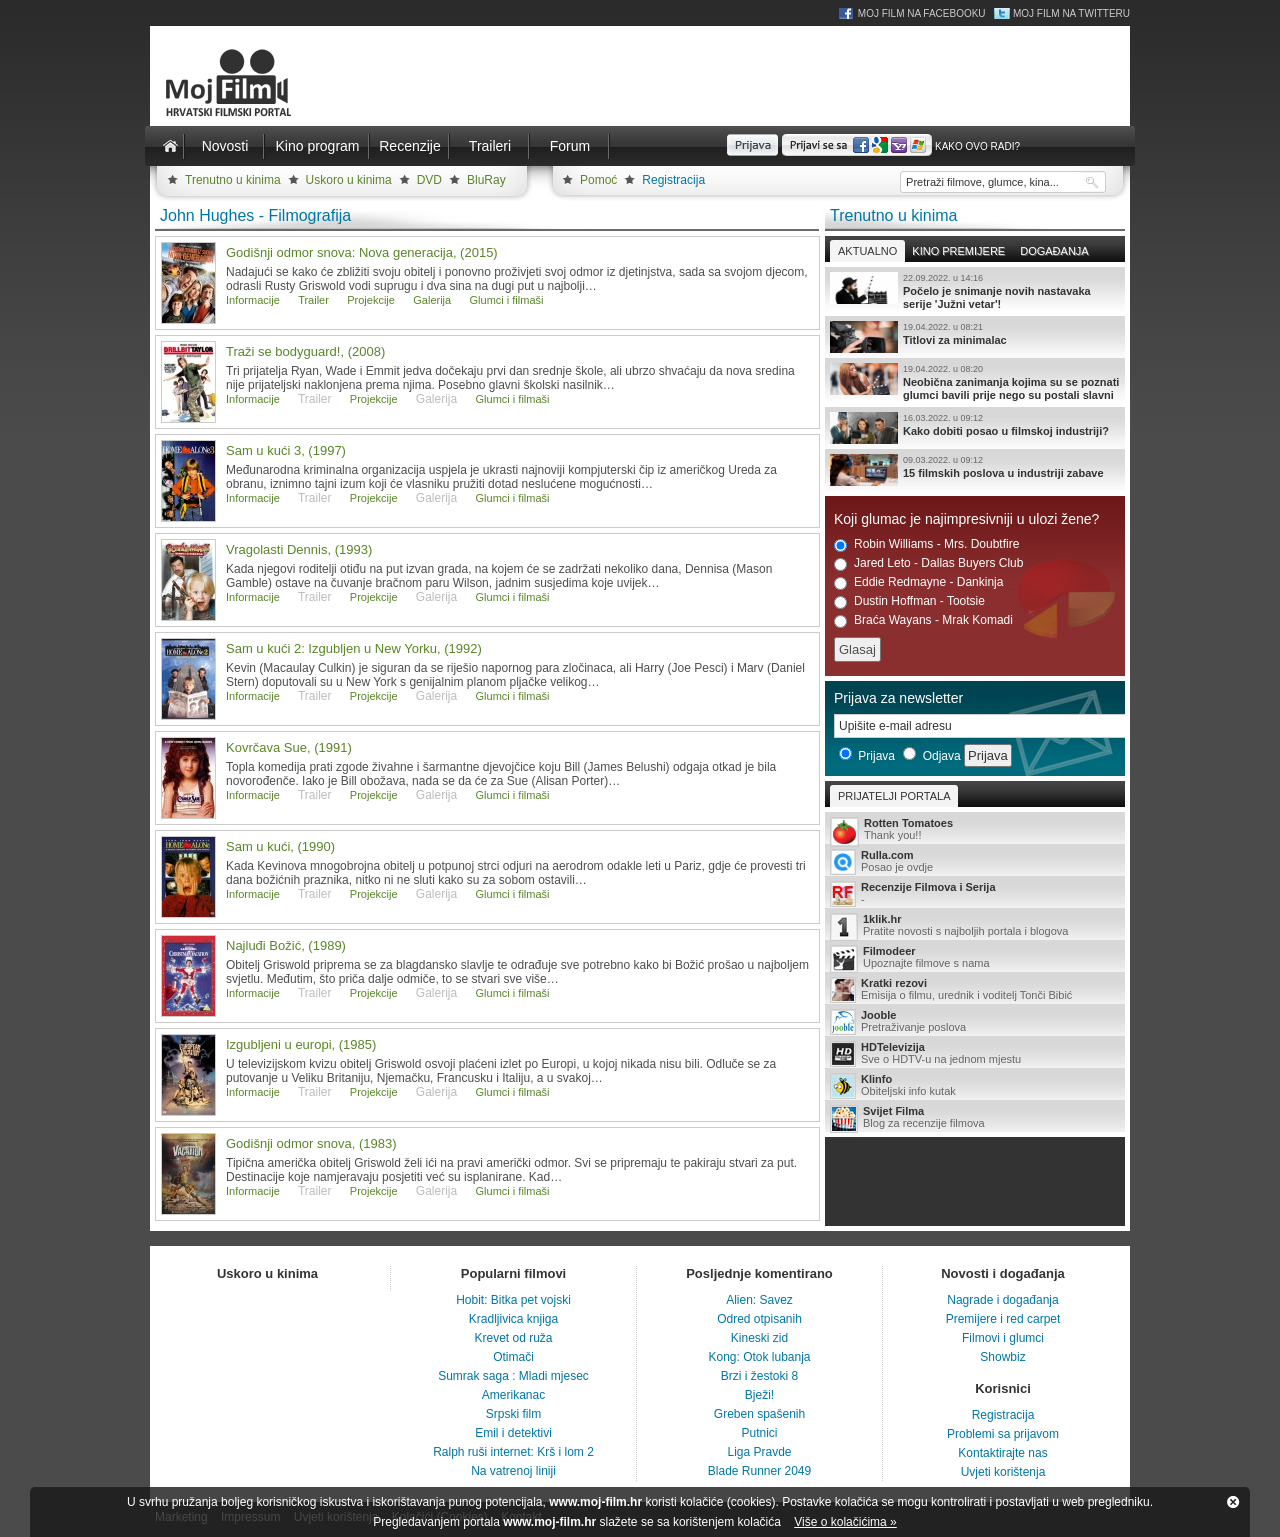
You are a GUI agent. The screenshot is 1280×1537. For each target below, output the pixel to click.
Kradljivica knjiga (513, 1319)
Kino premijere (958, 251)
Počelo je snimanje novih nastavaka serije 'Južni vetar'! (975, 291)
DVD (429, 180)
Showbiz (1002, 1357)
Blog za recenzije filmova (975, 1118)
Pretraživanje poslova (975, 1022)
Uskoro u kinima (349, 180)
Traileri (490, 146)
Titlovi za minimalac (975, 337)
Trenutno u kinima (233, 180)
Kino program (317, 146)
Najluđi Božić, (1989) (286, 945)
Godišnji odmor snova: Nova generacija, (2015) (362, 252)
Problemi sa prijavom (1003, 1434)
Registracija (673, 180)
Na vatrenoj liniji (513, 1471)
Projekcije (371, 300)
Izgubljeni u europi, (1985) (301, 1044)
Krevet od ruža (513, 1338)
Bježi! (759, 1395)
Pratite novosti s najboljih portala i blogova (975, 926)
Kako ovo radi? (977, 146)
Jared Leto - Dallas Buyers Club (928, 563)
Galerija (432, 300)
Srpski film (513, 1414)
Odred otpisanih (759, 1319)
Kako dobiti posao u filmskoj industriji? (975, 428)
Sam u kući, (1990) (280, 846)
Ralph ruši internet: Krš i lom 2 (513, 1452)
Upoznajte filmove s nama (975, 958)
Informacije (253, 300)
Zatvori (1233, 1502)
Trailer (313, 300)
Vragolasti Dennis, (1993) (299, 549)
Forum (570, 146)
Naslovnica (170, 146)
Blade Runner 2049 (759, 1471)
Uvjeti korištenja (1003, 1472)
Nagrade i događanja (1002, 1300)
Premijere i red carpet (1003, 1319)
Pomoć (598, 180)
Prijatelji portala (894, 796)
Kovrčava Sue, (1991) (289, 747)
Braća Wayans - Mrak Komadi (923, 620)
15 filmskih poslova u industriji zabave (975, 470)
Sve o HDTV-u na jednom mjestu (975, 1054)
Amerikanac (513, 1395)
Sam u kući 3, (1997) (286, 450)
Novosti (225, 146)
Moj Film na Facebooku (922, 13)
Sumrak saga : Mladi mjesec (513, 1376)
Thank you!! (975, 830)
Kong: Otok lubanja (759, 1357)
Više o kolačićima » (845, 1522)
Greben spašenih (759, 1414)
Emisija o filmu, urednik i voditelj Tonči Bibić (975, 990)
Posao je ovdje (975, 862)
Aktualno (867, 251)
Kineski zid (759, 1338)
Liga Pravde (759, 1452)
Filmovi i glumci (1003, 1338)
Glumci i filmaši (507, 300)
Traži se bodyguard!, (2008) (305, 351)
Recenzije (409, 146)
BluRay (486, 180)
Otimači (513, 1357)
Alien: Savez (759, 1300)
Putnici (759, 1433)
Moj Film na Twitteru (1071, 13)
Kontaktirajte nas (1002, 1453)
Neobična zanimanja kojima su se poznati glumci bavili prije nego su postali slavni (975, 382)
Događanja (1054, 251)
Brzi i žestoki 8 (759, 1376)
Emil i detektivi (513, 1433)
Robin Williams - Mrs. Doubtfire (926, 544)
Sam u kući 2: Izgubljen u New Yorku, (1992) (354, 648)
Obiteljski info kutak (975, 1086)
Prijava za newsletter (898, 698)
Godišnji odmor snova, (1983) (311, 1143)
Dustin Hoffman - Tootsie (909, 601)
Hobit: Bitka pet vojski (513, 1300)
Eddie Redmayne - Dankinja (918, 582)
